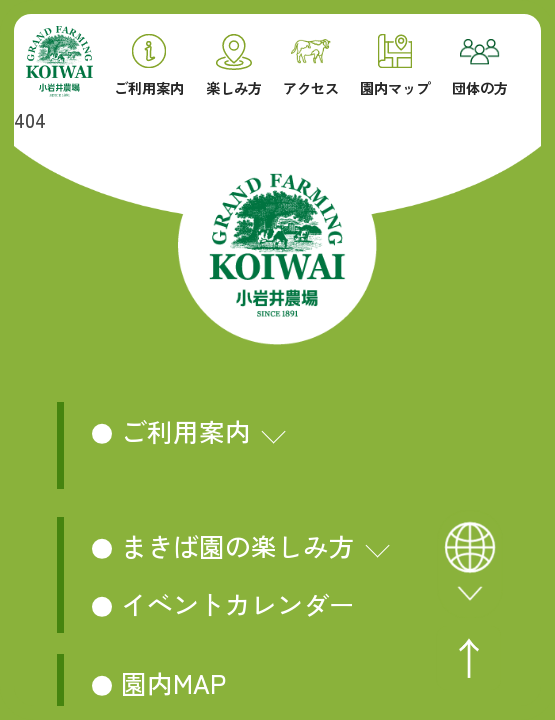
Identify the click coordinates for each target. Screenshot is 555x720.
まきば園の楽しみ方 (238, 545)
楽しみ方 (234, 65)
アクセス (311, 67)
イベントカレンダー (238, 603)
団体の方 (480, 67)
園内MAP (173, 682)
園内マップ (395, 65)
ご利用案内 (149, 65)
